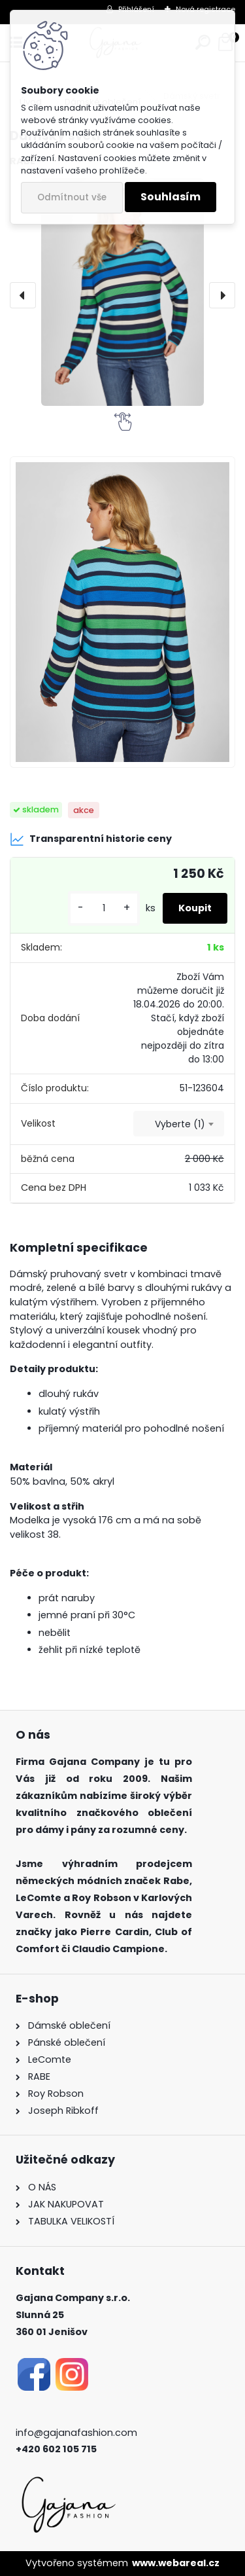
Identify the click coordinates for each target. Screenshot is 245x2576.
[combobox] (178, 1124)
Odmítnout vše (71, 197)
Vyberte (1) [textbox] (180, 1124)
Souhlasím (170, 196)
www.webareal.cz (176, 2562)
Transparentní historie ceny (91, 839)
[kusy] (104, 908)
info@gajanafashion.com (76, 2432)
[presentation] (23, 295)
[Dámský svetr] (122, 292)
